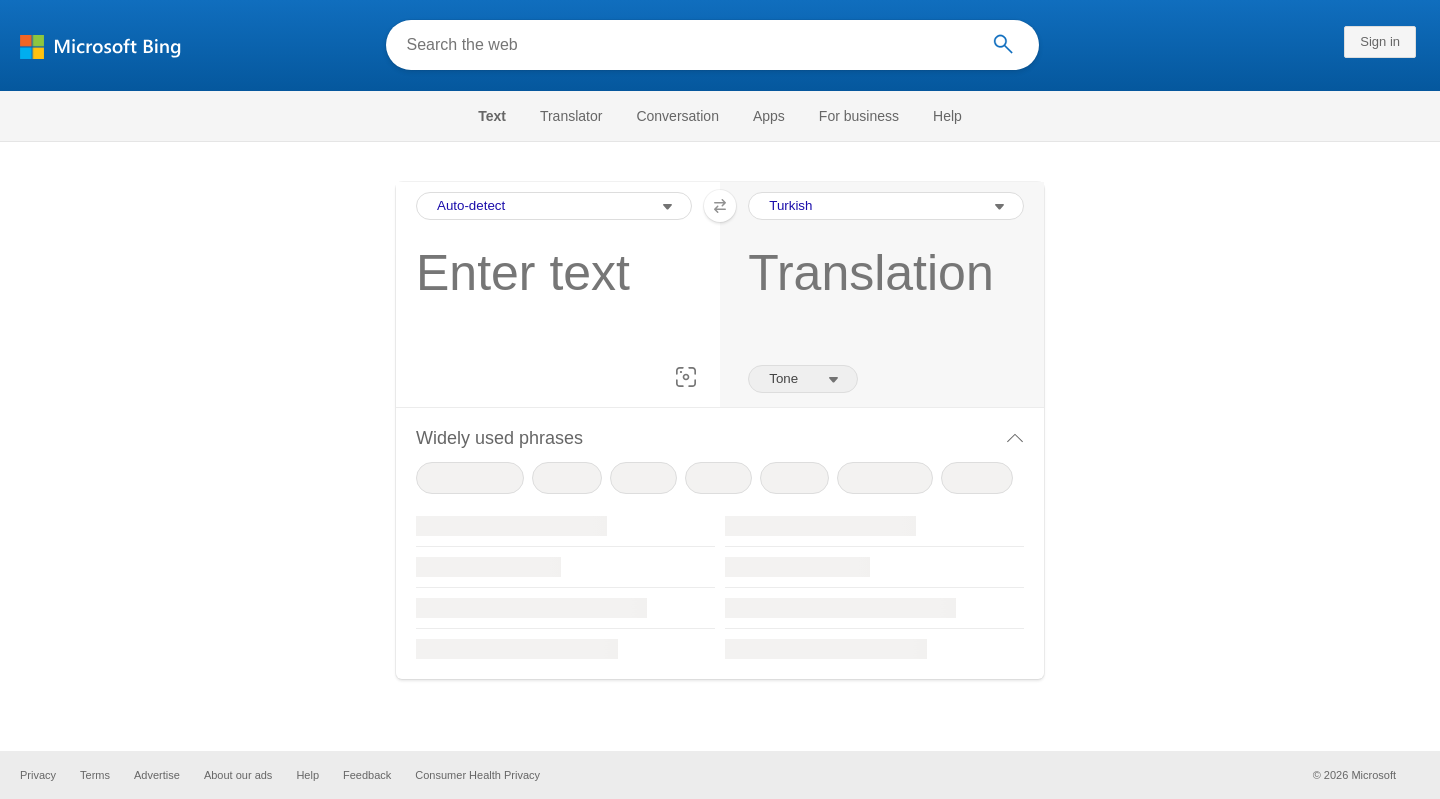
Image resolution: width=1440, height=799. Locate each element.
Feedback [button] (367, 775)
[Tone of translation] (803, 379)
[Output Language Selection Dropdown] (886, 206)
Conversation (677, 116)
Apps (769, 116)
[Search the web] (687, 45)
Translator (571, 116)
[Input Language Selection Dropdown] (554, 206)
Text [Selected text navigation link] (492, 116)
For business (859, 116)
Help (947, 116)
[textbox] (548, 304)
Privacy (38, 775)
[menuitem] (502, 116)
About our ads (238, 775)
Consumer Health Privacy (477, 775)
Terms (95, 775)
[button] (686, 377)
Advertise (157, 775)
